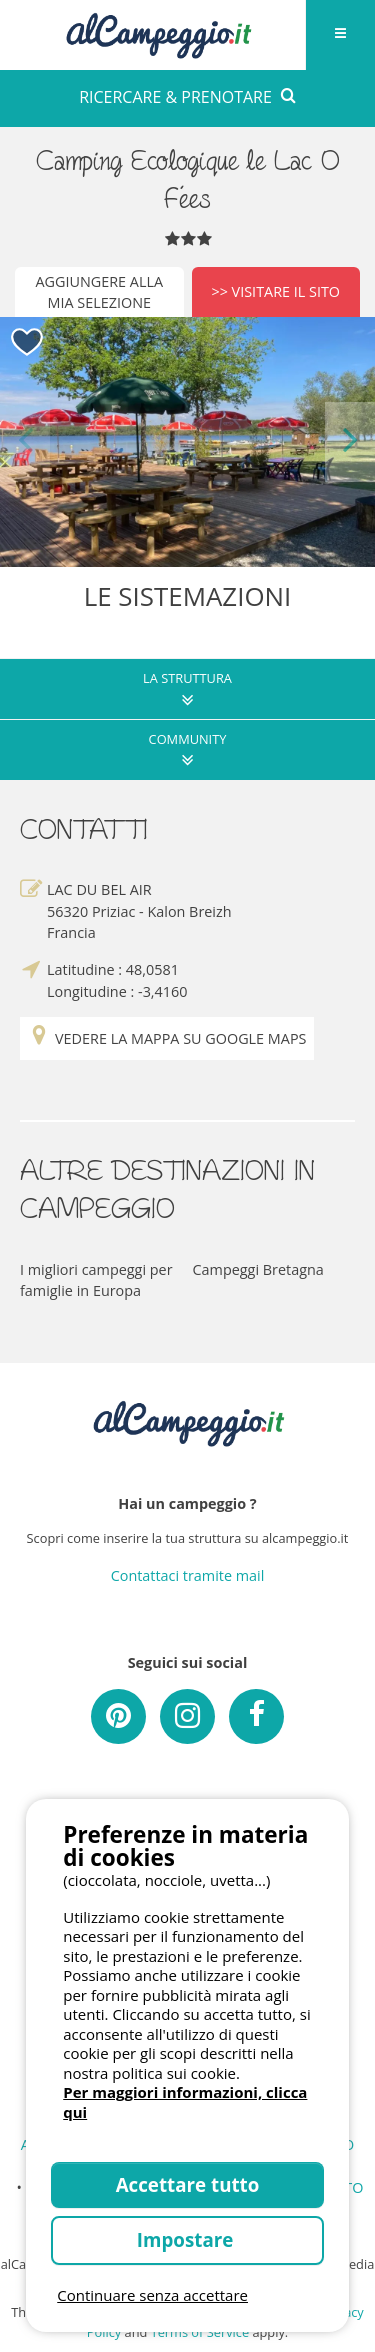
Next (350, 441)
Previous (25, 441)
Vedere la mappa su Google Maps (167, 1038)
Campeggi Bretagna (258, 1269)
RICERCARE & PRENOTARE (187, 97)
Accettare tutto (188, 2184)
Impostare (187, 2239)
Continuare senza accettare (152, 2295)
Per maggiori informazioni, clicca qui (185, 2102)
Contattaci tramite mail (188, 1575)
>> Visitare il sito (275, 291)
